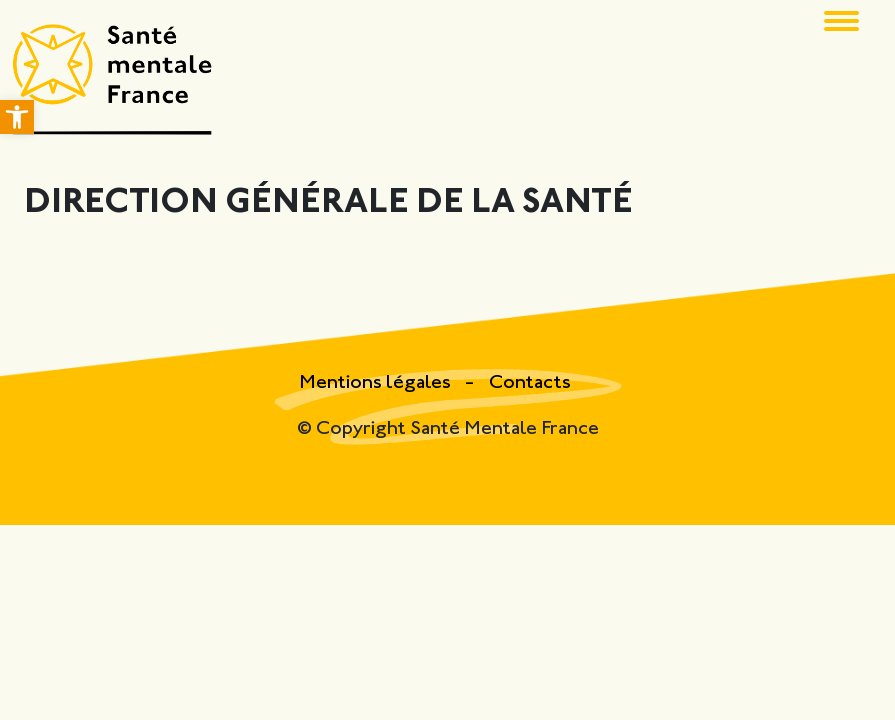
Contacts (530, 383)
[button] (17, 117)
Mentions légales (377, 383)
